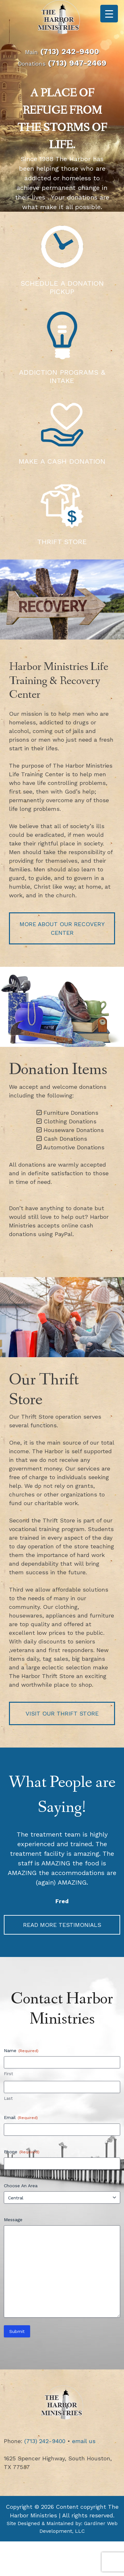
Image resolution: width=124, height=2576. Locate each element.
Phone (21, 2152)
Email (21, 2118)
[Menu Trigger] (109, 13)
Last (8, 2098)
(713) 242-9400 (69, 51)
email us (83, 2441)
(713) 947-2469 (77, 63)
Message (13, 2219)
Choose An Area (20, 2185)
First (8, 2073)
